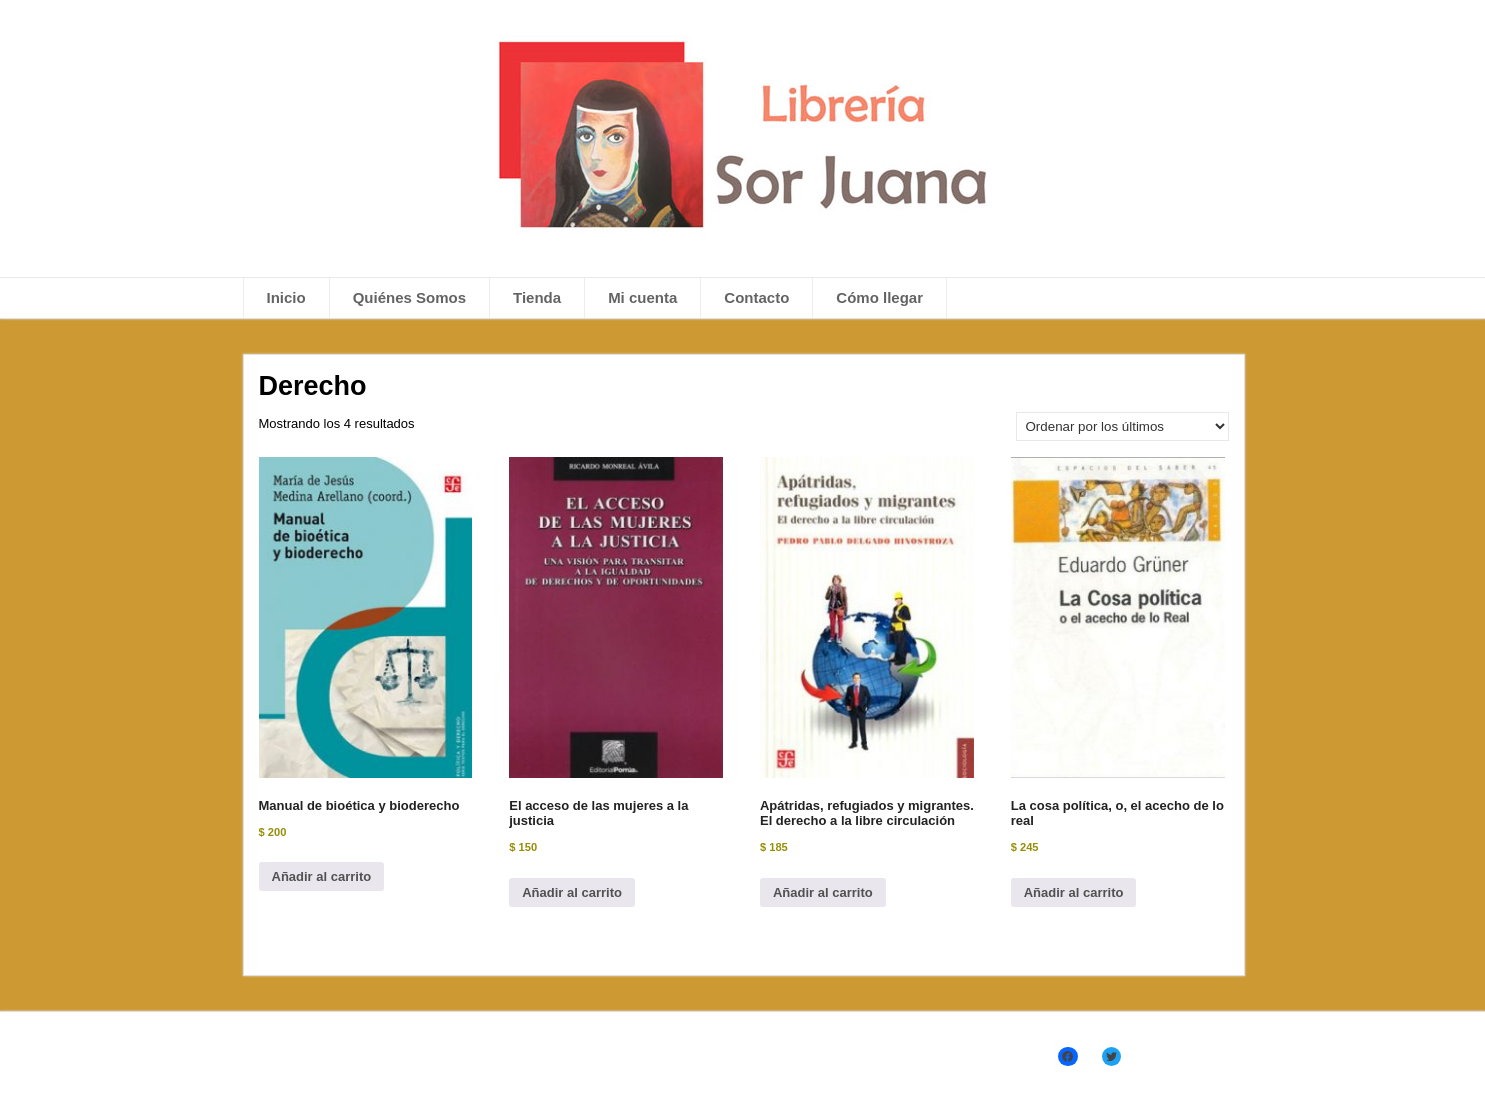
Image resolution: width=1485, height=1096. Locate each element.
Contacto (756, 297)
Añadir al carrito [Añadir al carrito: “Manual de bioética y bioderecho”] (322, 876)
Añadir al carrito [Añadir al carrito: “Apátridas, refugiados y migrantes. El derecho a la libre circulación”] (823, 892)
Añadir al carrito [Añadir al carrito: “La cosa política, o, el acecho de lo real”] (1074, 892)
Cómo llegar (879, 297)
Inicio (286, 297)
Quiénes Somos (409, 297)
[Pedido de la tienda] (1122, 426)
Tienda (537, 297)
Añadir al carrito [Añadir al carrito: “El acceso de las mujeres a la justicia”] (572, 892)
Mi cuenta (642, 297)
